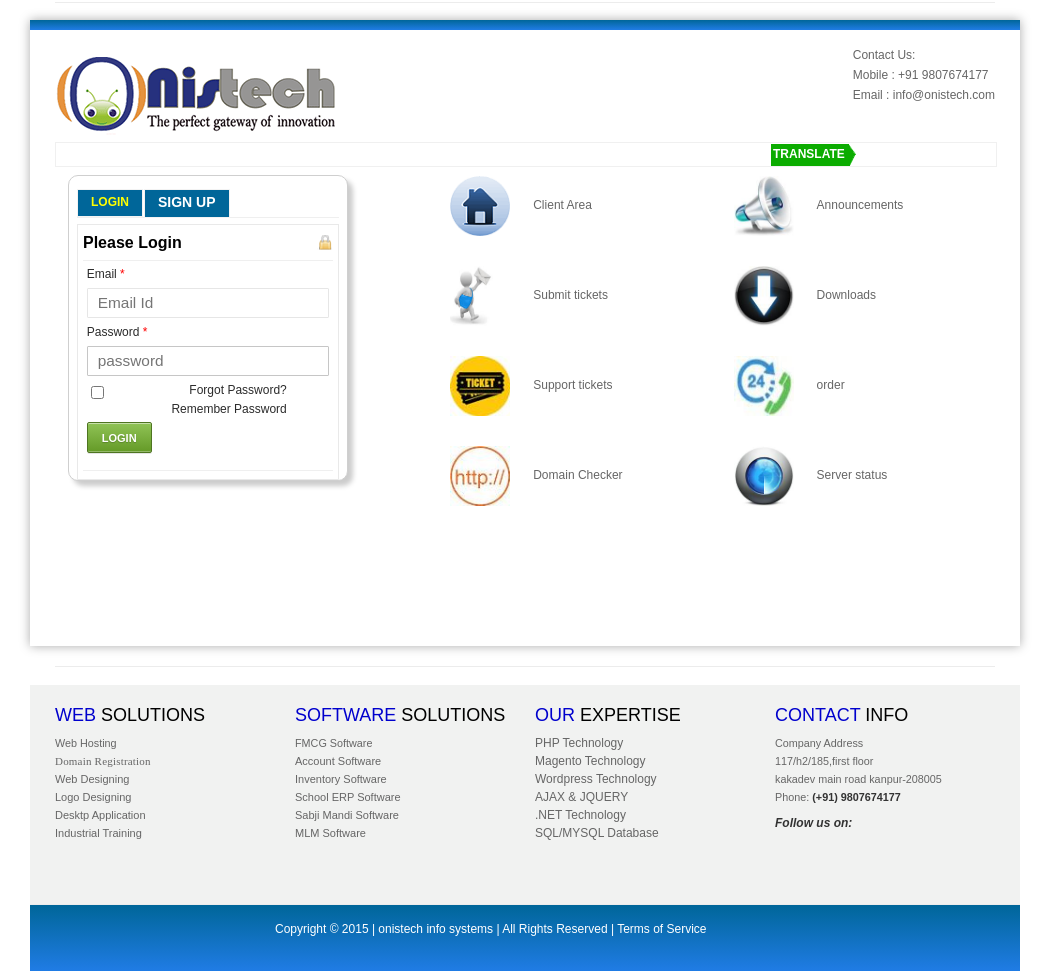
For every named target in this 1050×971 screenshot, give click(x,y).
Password (117, 332)
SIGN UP (187, 202)
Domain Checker (577, 475)
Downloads (846, 295)
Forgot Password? (237, 390)
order (831, 385)
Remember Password (228, 409)
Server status (852, 475)
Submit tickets (570, 295)
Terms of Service (661, 929)
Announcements (860, 205)
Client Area (562, 205)
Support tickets (572, 385)
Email (106, 274)
